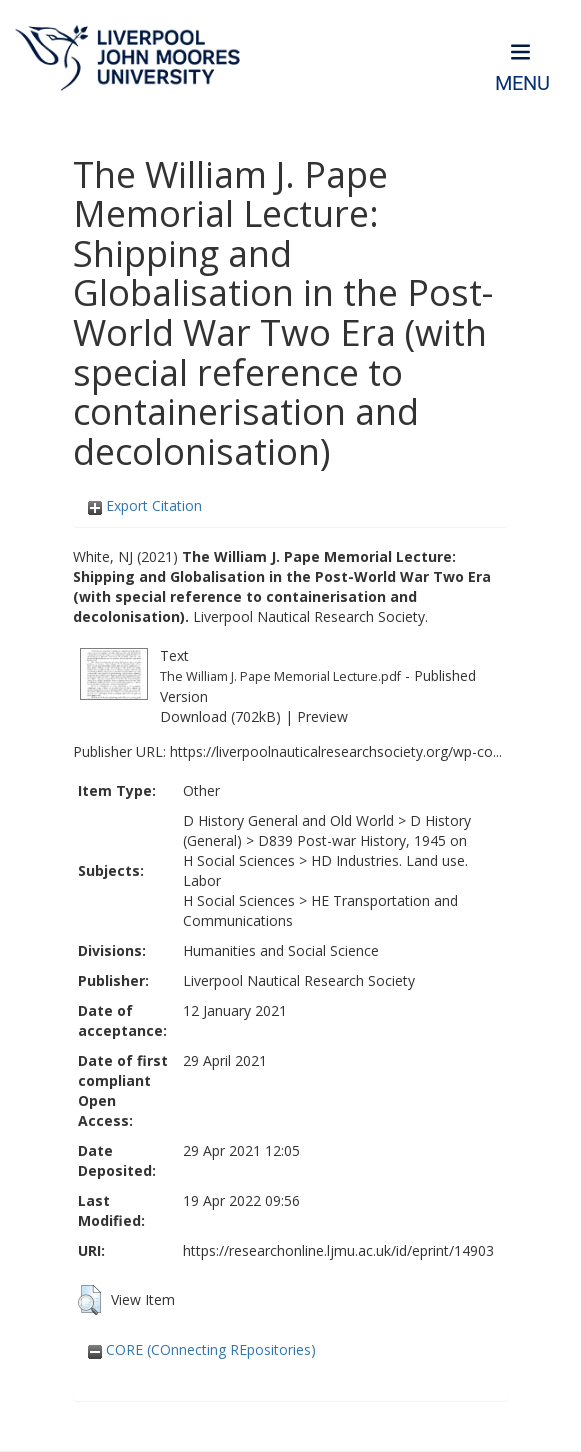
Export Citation (145, 505)
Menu (522, 83)
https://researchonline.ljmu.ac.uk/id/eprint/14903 (338, 1250)
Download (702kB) (220, 716)
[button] (89, 1300)
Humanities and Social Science (281, 950)
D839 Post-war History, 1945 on (362, 840)
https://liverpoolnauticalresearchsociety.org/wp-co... (336, 751)
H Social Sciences (239, 860)
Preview (322, 716)
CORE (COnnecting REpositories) (202, 1349)
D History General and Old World (288, 820)
